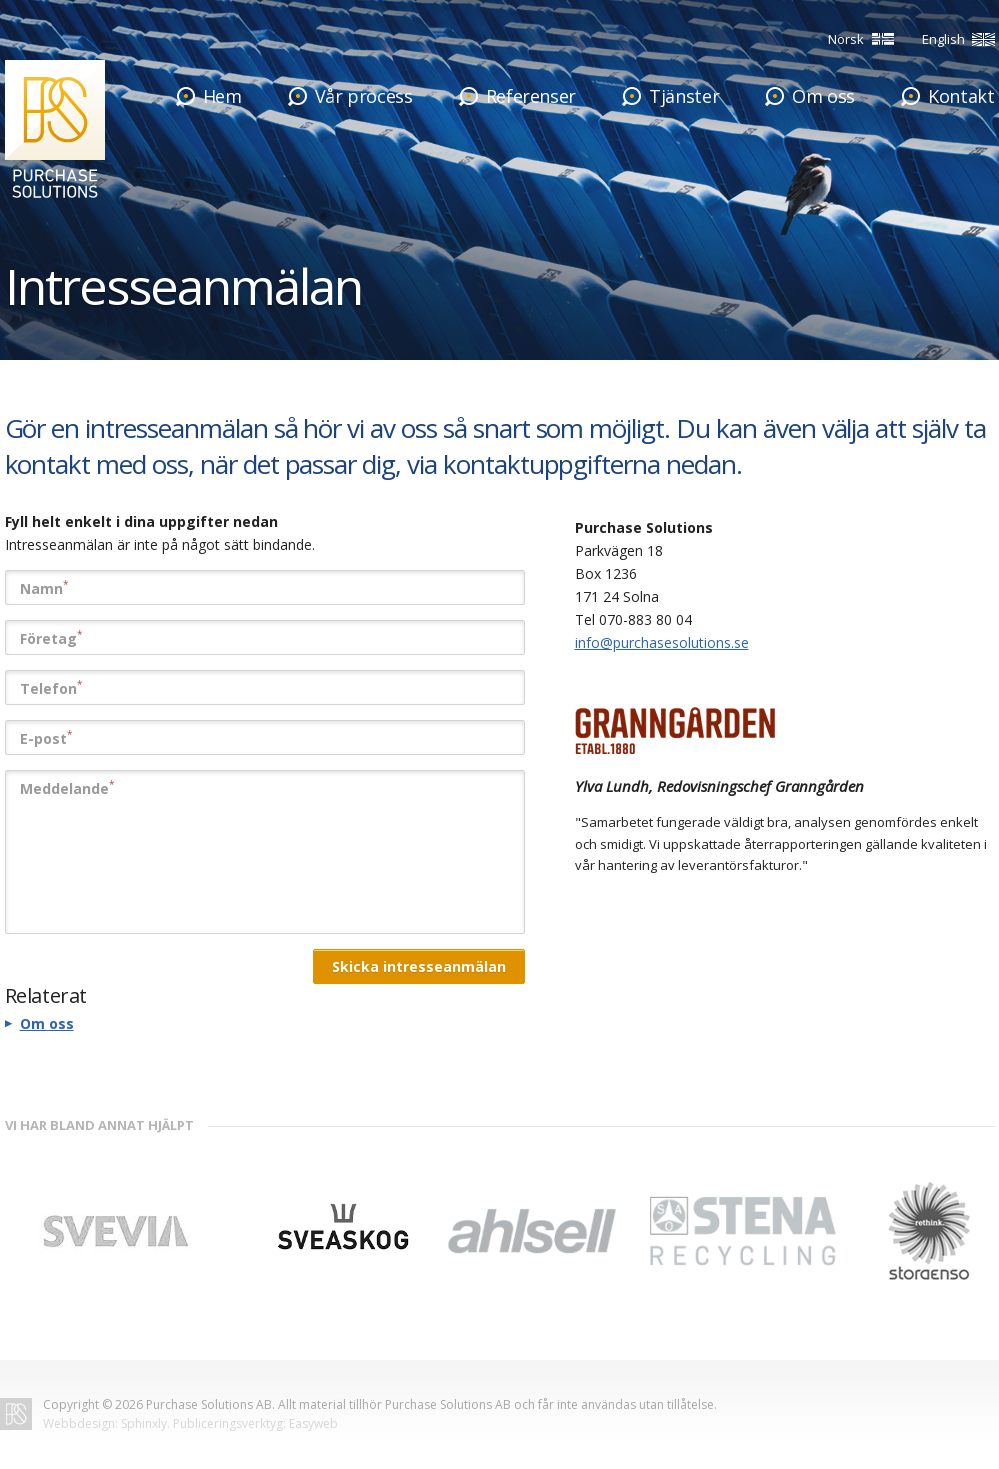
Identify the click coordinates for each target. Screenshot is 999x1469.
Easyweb (313, 1423)
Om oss (47, 1023)
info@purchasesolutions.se (662, 642)
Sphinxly (144, 1423)
